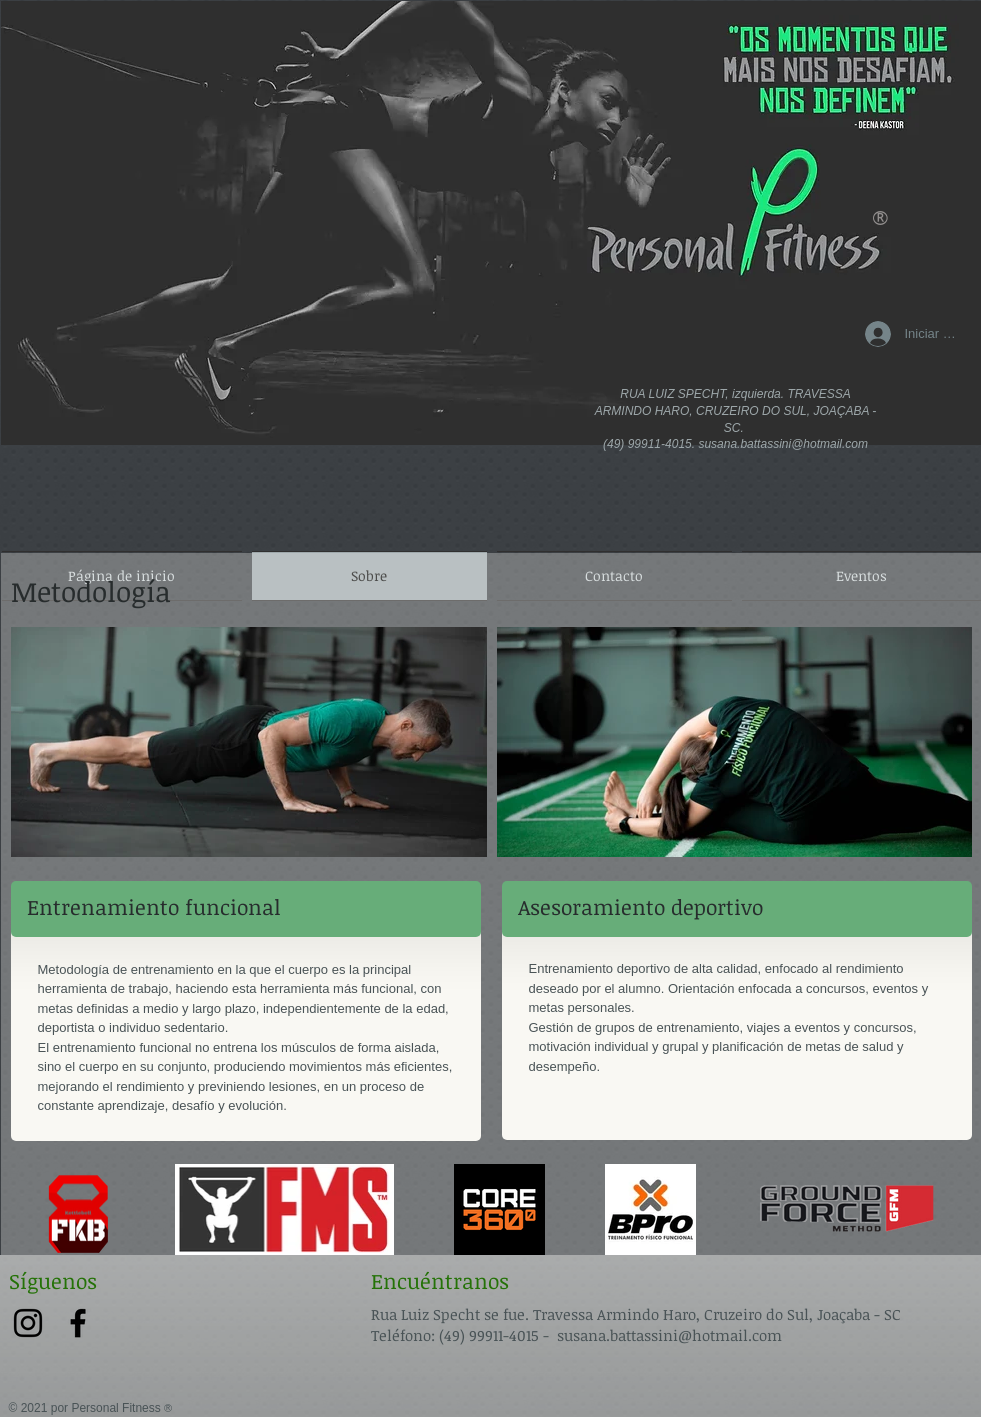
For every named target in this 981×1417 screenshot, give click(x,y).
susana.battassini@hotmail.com (783, 444)
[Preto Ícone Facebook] (78, 1323)
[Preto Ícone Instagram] (28, 1323)
